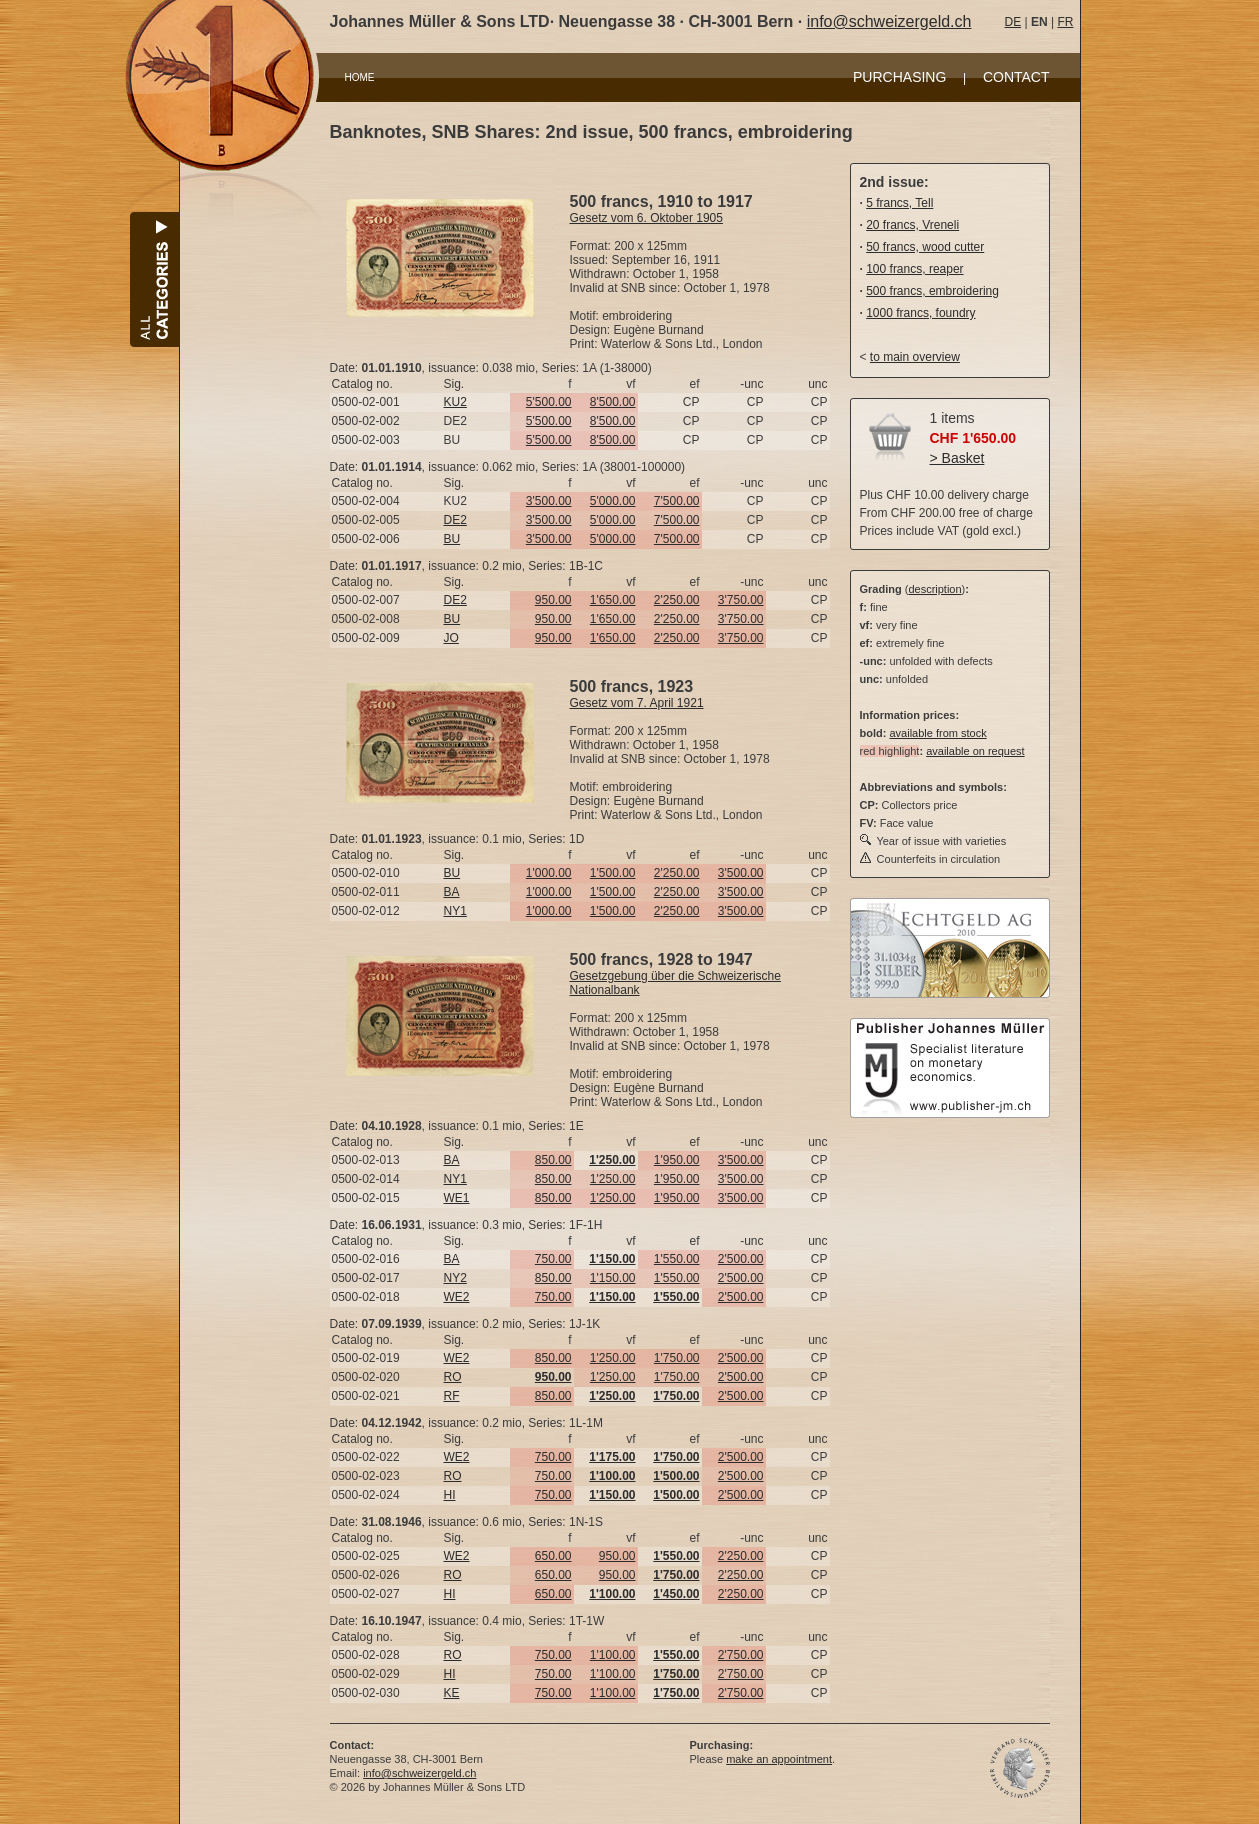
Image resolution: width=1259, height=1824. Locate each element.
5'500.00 (549, 402)
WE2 (457, 1297)
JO (451, 638)
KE (452, 1693)
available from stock (937, 733)
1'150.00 (613, 1278)
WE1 (457, 1198)
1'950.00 (677, 1160)
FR (1065, 22)
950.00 (553, 600)
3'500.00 (549, 501)
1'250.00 (613, 1179)
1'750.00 (677, 1358)
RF (452, 1396)
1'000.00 (549, 873)
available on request (975, 751)
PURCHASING (899, 77)
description (934, 589)
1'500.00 (613, 873)
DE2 (455, 520)
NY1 (455, 911)
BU (452, 539)
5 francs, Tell (899, 203)
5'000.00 (613, 501)
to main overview (915, 357)
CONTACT (1016, 77)
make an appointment (779, 1759)
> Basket (957, 458)
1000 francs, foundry (920, 313)
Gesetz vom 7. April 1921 (637, 703)
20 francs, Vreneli (912, 225)
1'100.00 (613, 1655)
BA (452, 892)
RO (453, 1377)
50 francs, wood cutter (925, 247)
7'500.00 (677, 501)
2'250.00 (677, 600)
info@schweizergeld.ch (889, 21)
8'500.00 (613, 402)
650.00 (553, 1556)
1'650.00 (613, 600)
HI (450, 1495)
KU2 (455, 402)
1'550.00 (677, 1259)
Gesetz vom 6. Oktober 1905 (646, 218)
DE (1013, 22)
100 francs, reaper (914, 269)
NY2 (455, 1278)
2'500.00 (741, 1259)
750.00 (553, 1259)
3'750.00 (741, 600)
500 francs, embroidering (932, 291)
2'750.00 (741, 1655)
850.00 (553, 1160)
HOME (360, 77)
